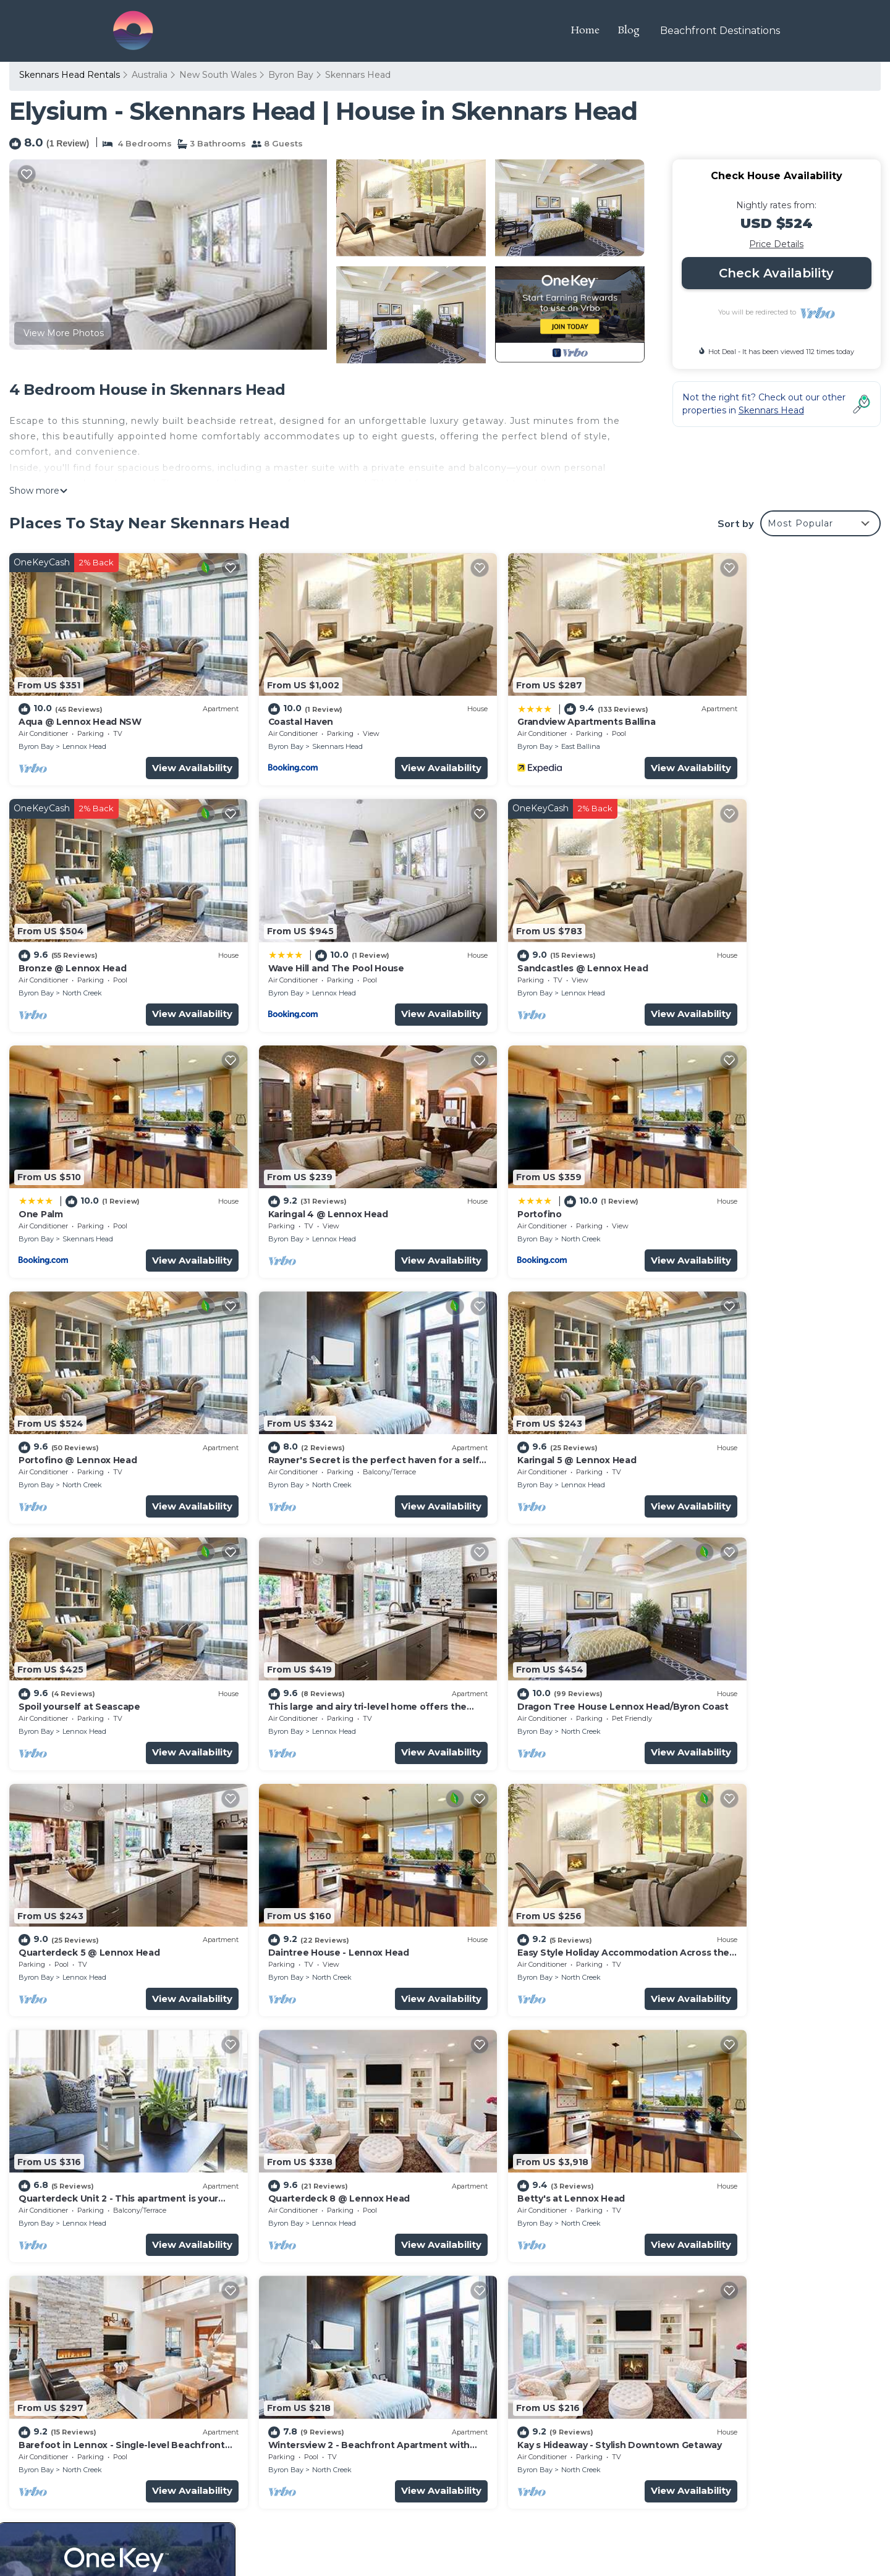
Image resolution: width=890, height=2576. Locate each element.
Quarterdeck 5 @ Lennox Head (746, 1391)
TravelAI (167, 2532)
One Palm (481, 934)
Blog (632, 30)
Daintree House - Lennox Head (85, 1620)
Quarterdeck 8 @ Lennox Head (747, 1620)
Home (589, 30)
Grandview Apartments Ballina (526, 704)
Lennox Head (84, 729)
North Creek (744, 729)
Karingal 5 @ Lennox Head (737, 1162)
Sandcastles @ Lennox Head (301, 934)
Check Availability (776, 273)
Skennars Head (358, 74)
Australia (149, 74)
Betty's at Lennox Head (70, 1849)
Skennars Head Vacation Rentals (97, 2283)
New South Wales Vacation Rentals (103, 2302)
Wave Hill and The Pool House (84, 934)
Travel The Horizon (157, 2504)
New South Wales (217, 74)
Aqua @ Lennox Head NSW (76, 704)
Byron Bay (290, 74)
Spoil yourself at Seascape (77, 1391)
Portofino (40, 1162)
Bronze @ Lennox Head (730, 704)
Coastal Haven (271, 704)
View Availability (163, 750)
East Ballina (523, 729)
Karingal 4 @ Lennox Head (737, 934)
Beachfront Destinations (722, 30)
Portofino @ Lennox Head (295, 1162)
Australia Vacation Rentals (82, 2322)
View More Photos (63, 333)
